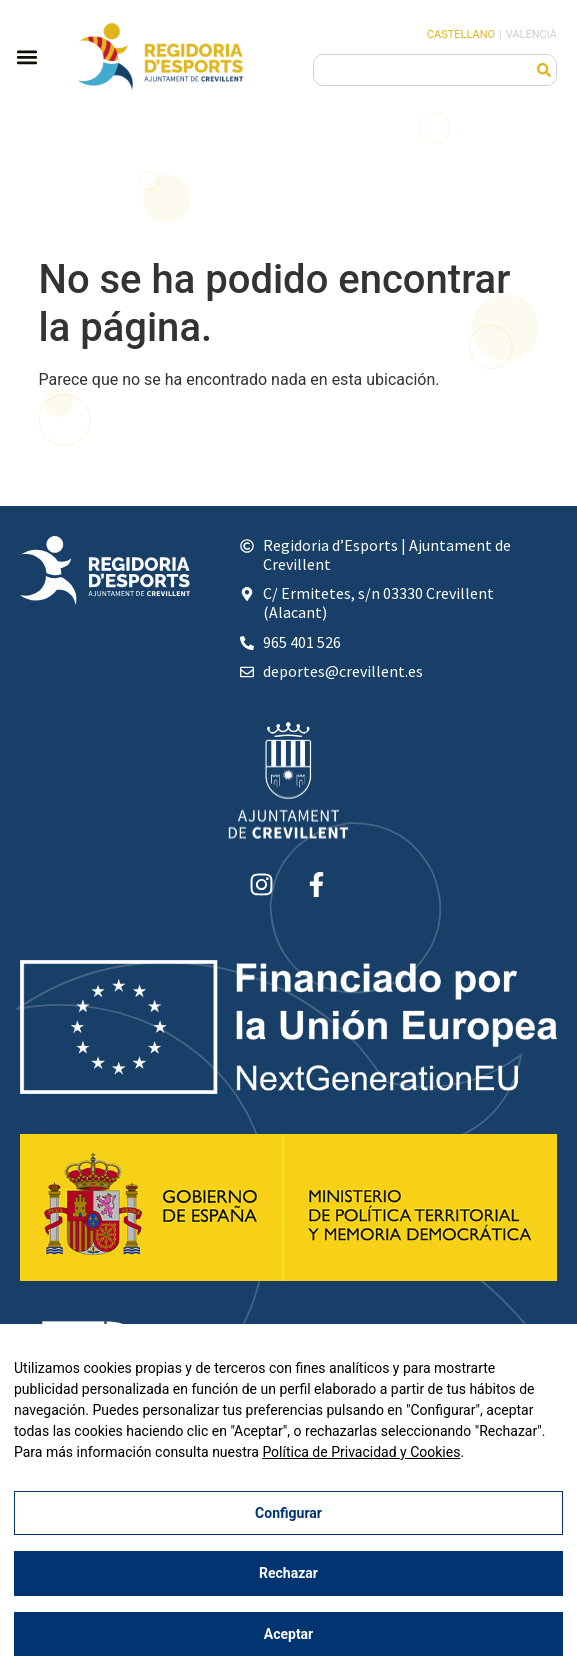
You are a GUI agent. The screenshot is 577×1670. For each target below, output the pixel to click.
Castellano (461, 34)
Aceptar (289, 1634)
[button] (26, 56)
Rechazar (288, 1573)
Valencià (531, 34)
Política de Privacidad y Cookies (361, 1452)
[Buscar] (544, 70)
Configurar (288, 1513)
